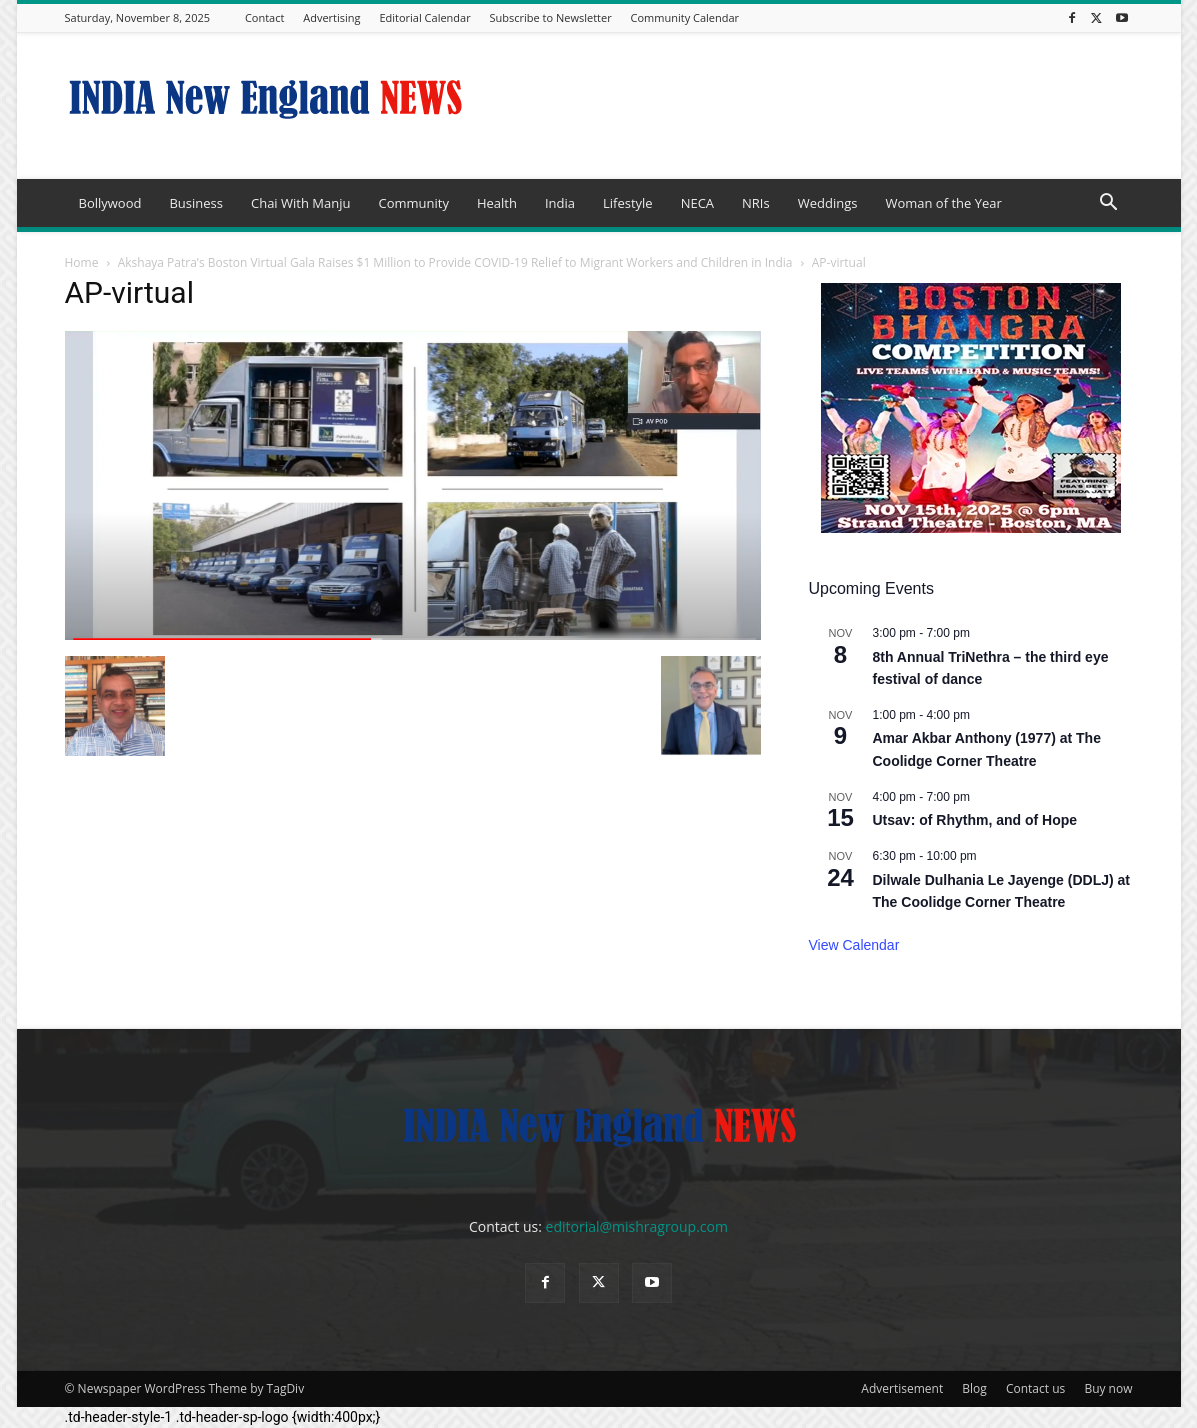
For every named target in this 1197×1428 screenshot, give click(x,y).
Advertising (331, 17)
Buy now (1108, 1388)
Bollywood (110, 203)
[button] (1109, 204)
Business (196, 203)
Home (82, 262)
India (560, 203)
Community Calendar (685, 17)
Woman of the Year (943, 203)
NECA (697, 203)
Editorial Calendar (424, 17)
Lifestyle (628, 203)
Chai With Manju (300, 203)
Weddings (828, 203)
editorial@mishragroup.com (637, 1226)
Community (413, 203)
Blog (974, 1388)
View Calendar (854, 945)
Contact (265, 17)
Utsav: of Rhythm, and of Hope (975, 820)
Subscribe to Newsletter (551, 17)
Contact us (1035, 1388)
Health (497, 203)
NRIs (756, 203)
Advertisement (902, 1388)
